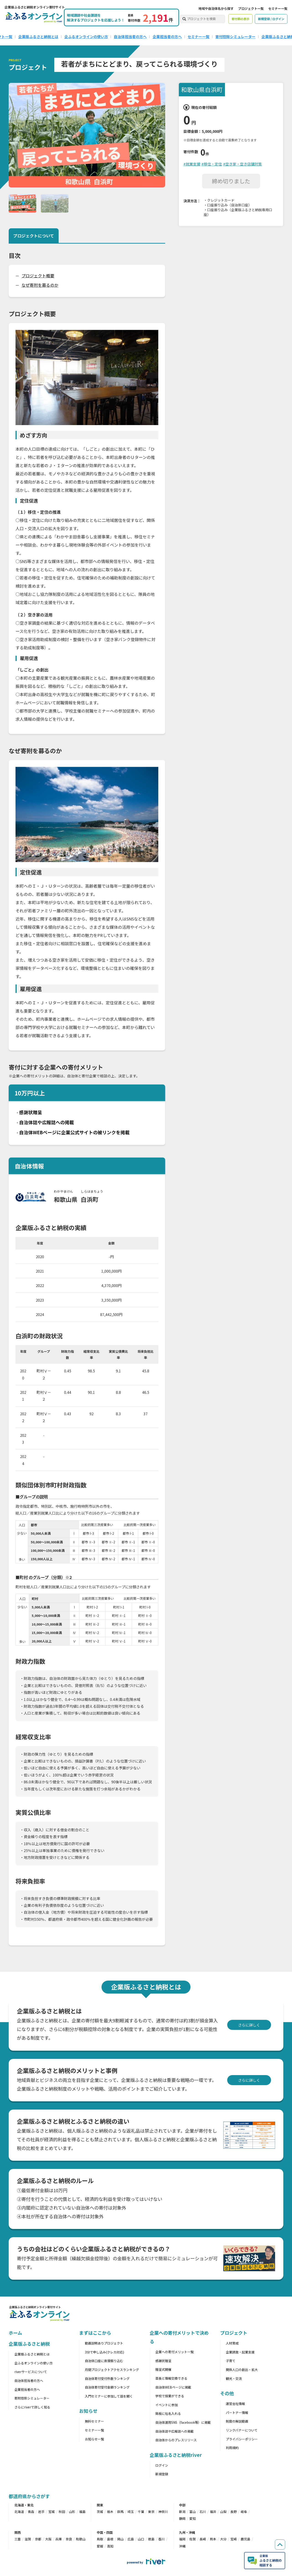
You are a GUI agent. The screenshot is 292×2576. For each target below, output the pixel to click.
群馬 (120, 2511)
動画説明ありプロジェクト (104, 2343)
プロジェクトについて (33, 236)
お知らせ (88, 2411)
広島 (131, 2539)
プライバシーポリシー (242, 2439)
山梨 (223, 2511)
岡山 (120, 2539)
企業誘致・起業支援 (240, 2352)
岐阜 (244, 2511)
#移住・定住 (211, 164)
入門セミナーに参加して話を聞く (109, 2396)
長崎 (203, 2539)
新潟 (182, 2511)
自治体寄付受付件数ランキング (107, 2378)
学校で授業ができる (169, 2396)
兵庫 (58, 2539)
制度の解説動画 (237, 2421)
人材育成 (232, 2343)
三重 (17, 2539)
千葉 (141, 2511)
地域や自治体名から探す (216, 8)
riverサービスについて (30, 2371)
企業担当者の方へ (167, 36)
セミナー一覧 (277, 8)
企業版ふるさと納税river (176, 2455)
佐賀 (192, 2539)
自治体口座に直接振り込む (104, 2360)
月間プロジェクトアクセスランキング (112, 2369)
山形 (72, 2511)
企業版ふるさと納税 (29, 2343)
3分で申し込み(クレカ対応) (104, 2352)
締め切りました (231, 181)
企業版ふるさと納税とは (38, 36)
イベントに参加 (166, 2404)
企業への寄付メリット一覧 (174, 2352)
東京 (151, 2511)
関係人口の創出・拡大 (242, 2369)
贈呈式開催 (163, 2369)
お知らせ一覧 (94, 2439)
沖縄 (182, 2546)
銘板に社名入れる (168, 2413)
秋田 (62, 2511)
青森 (31, 2511)
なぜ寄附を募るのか (39, 285)
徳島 (151, 2539)
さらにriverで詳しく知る (32, 2407)
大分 (223, 2539)
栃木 (110, 2511)
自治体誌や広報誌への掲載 (46, 1122)
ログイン (161, 2465)
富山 (192, 2511)
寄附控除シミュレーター (32, 2398)
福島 (82, 2511)
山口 (141, 2539)
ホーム (15, 2332)
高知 (110, 2546)
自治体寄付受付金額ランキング (107, 2387)
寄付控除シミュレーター (235, 36)
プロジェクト (233, 2332)
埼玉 (131, 2511)
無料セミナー (94, 2421)
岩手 (41, 2511)
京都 (38, 2539)
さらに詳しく (249, 2025)
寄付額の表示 (240, 19)
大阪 (48, 2539)
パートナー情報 (237, 2412)
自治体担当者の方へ (130, 36)
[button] (22, 203)
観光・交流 (234, 2378)
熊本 (213, 2539)
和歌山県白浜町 (202, 89)
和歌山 (81, 2539)
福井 (213, 2511)
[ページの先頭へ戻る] (278, 2540)
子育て (230, 2360)
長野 (233, 2511)
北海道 (19, 2511)
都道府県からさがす (29, 2496)
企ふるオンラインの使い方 (86, 36)
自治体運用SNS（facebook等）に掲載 (183, 2422)
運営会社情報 (235, 2403)
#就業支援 (191, 164)
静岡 (182, 2518)
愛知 (192, 2518)
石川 (203, 2511)
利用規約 (232, 2447)
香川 (161, 2539)
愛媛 (100, 2546)
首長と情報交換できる (171, 2378)
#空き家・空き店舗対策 (242, 164)
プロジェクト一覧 (251, 8)
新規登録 (161, 2474)
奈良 (69, 2539)
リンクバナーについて (242, 2430)
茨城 (100, 2511)
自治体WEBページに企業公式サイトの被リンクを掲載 (74, 1132)
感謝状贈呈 (30, 1112)
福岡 (182, 2539)
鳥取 (100, 2539)
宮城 (51, 2511)
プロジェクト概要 (37, 276)
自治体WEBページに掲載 (173, 2387)
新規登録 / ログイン (271, 19)
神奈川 (163, 2511)
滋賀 (28, 2539)
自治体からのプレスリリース (176, 2440)
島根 (110, 2539)
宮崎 (233, 2539)
